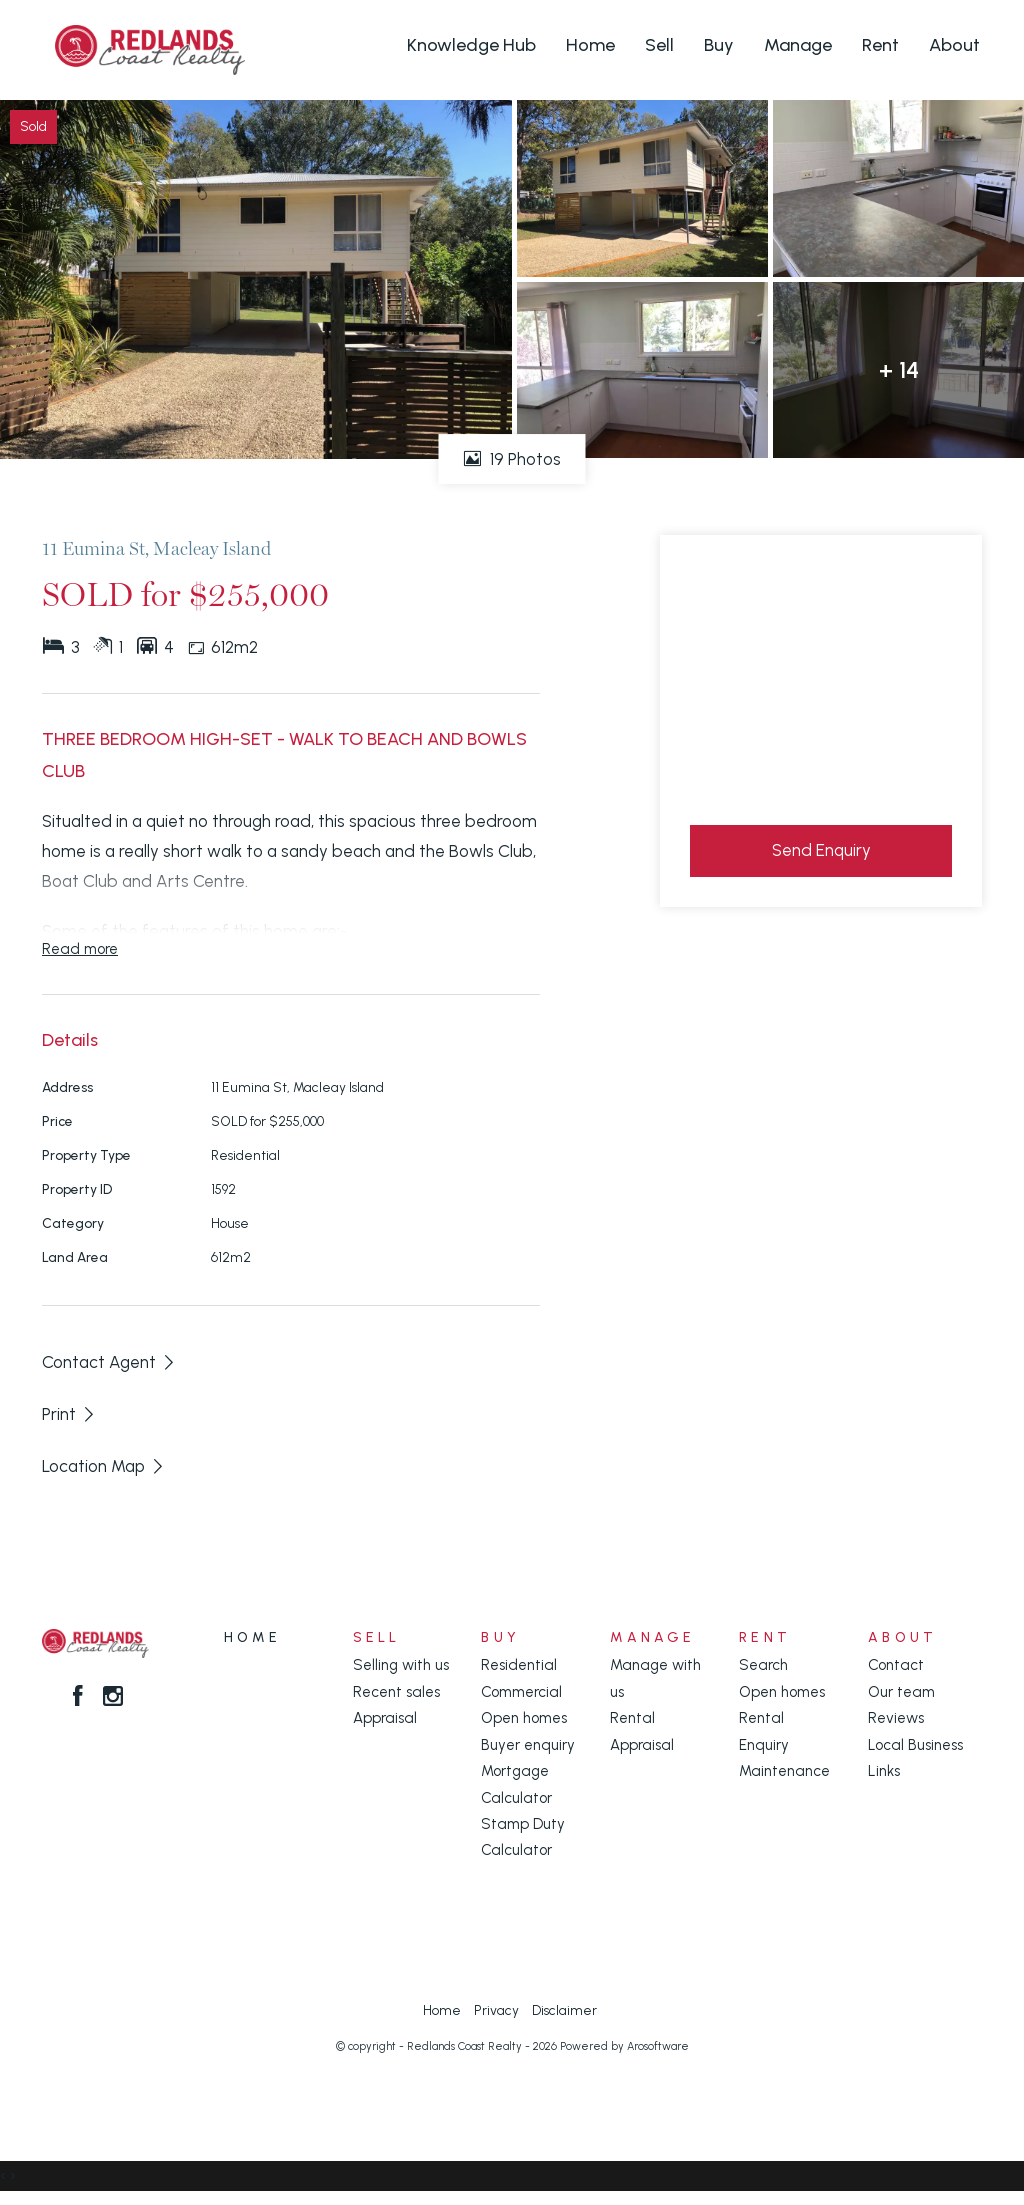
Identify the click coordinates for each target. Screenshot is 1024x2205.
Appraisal (385, 1718)
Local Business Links (915, 1758)
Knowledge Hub (471, 45)
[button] (69, 1414)
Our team (901, 1692)
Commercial (521, 1692)
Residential (519, 1665)
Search (763, 1665)
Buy (719, 45)
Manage (798, 45)
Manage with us (655, 1678)
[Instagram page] (113, 1698)
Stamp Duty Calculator (523, 1837)
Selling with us (401, 1665)
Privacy (496, 2010)
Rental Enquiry (764, 1731)
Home (590, 45)
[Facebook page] (81, 1698)
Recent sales (396, 1692)
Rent (880, 45)
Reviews (896, 1718)
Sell (659, 45)
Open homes (524, 1718)
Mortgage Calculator (516, 1784)
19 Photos (512, 459)
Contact (896, 1665)
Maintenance (784, 1771)
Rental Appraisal (642, 1731)
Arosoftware (658, 2046)
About (954, 45)
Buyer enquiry (528, 1745)
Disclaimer (564, 2010)
